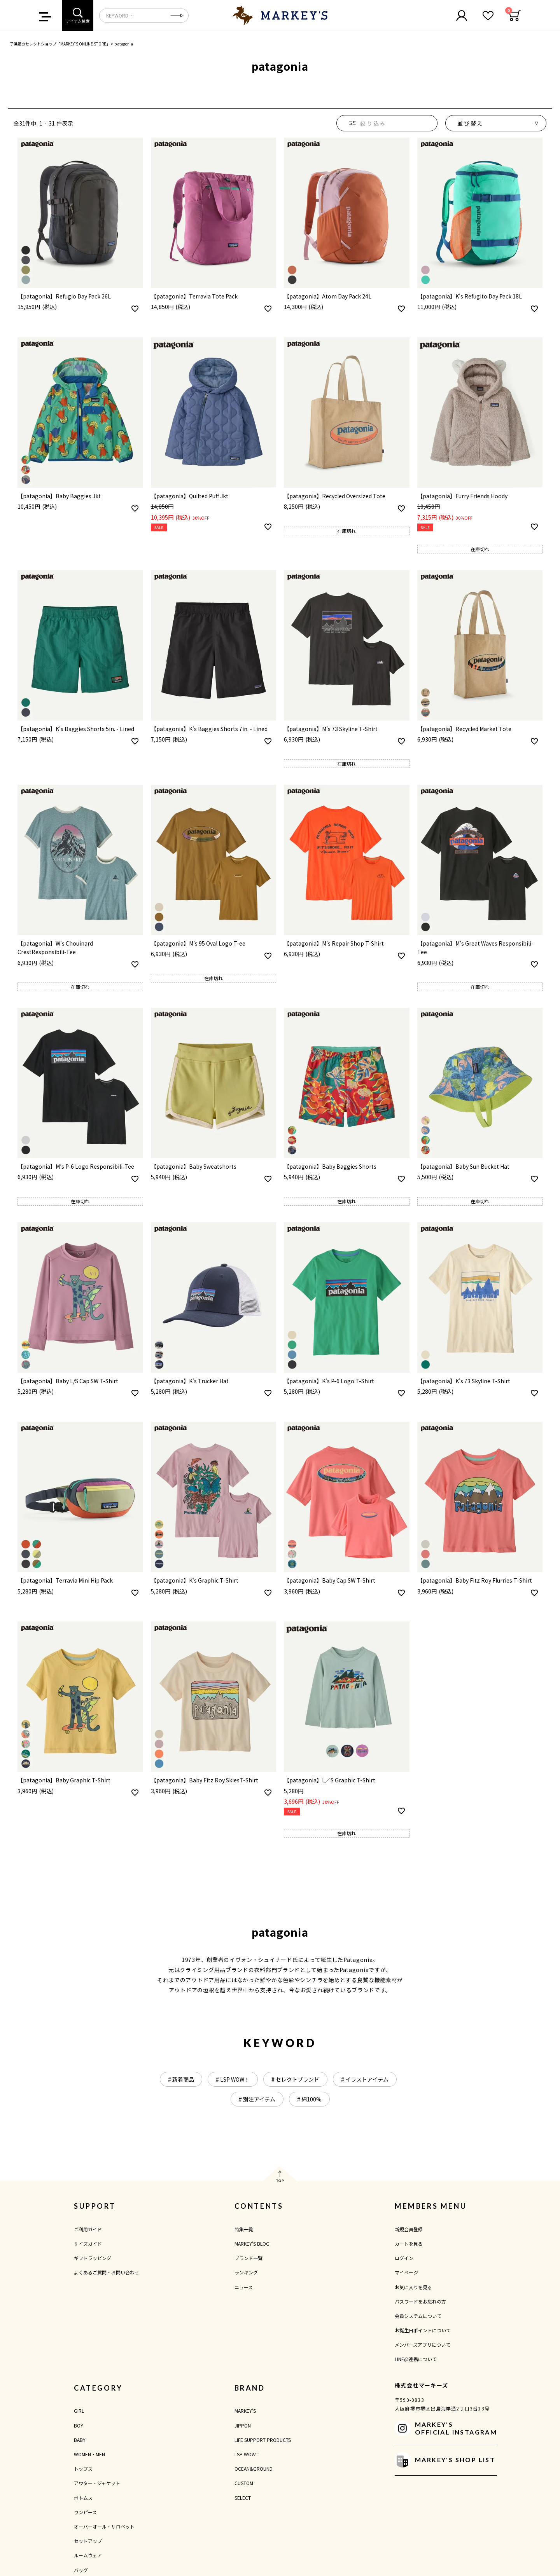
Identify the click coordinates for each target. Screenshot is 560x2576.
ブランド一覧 (248, 2258)
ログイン (404, 2258)
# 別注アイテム (257, 2099)
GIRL (79, 2410)
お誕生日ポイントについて (423, 2330)
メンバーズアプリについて (422, 2344)
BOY (78, 2425)
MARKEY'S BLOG (252, 2243)
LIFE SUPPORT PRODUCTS (262, 2439)
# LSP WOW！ (233, 2079)
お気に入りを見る (413, 2287)
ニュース (243, 2287)
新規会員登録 (409, 2229)
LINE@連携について (416, 2359)
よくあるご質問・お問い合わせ (106, 2272)
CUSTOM (243, 2483)
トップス (83, 2468)
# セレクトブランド (295, 2079)
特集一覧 (243, 2229)
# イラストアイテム (364, 2079)
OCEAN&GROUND (253, 2468)
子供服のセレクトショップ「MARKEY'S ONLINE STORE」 (60, 44)
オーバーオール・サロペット (104, 2526)
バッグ (81, 2570)
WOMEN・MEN (89, 2454)
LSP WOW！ (247, 2454)
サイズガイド (88, 2243)
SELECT (242, 2497)
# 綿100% (309, 2099)
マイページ (406, 2272)
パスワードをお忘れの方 (420, 2301)
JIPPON (242, 2425)
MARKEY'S (245, 2410)
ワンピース (85, 2512)
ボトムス (83, 2497)
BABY (80, 2439)
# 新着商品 (181, 2079)
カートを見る (409, 2243)
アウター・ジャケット (97, 2483)
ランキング (246, 2272)
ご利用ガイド (88, 2229)
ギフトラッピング (92, 2258)
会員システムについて (418, 2315)
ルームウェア (88, 2555)
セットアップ (88, 2541)
